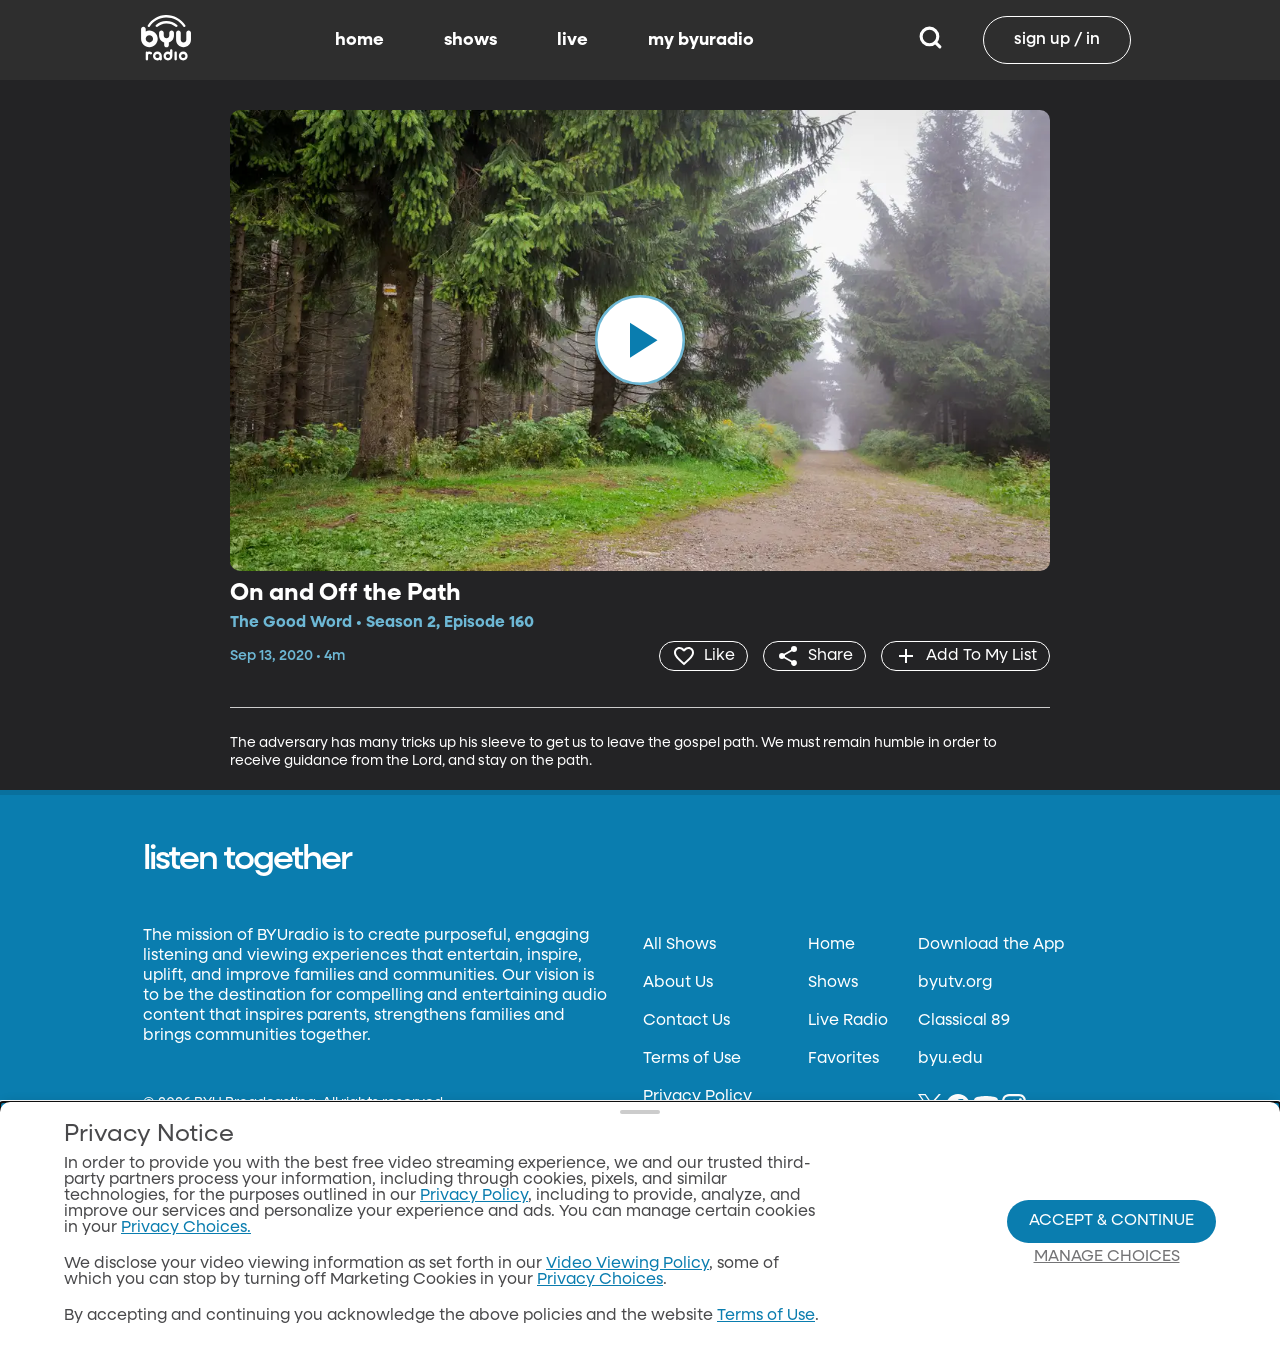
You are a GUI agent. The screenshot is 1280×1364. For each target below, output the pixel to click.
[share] (814, 656)
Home (831, 945)
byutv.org (955, 983)
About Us (678, 983)
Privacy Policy (697, 1097)
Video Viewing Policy (627, 1264)
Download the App (991, 945)
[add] (965, 656)
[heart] (703, 656)
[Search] (930, 40)
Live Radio (848, 1021)
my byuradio (701, 40)
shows (470, 40)
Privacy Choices (600, 1280)
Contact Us (686, 1021)
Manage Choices (1107, 1257)
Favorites (843, 1059)
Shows (833, 983)
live (572, 40)
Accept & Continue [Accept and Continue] (1111, 1221)
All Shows (679, 945)
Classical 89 (964, 1021)
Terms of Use (692, 1059)
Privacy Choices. (186, 1228)
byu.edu (950, 1059)
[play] (640, 340)
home (359, 40)
